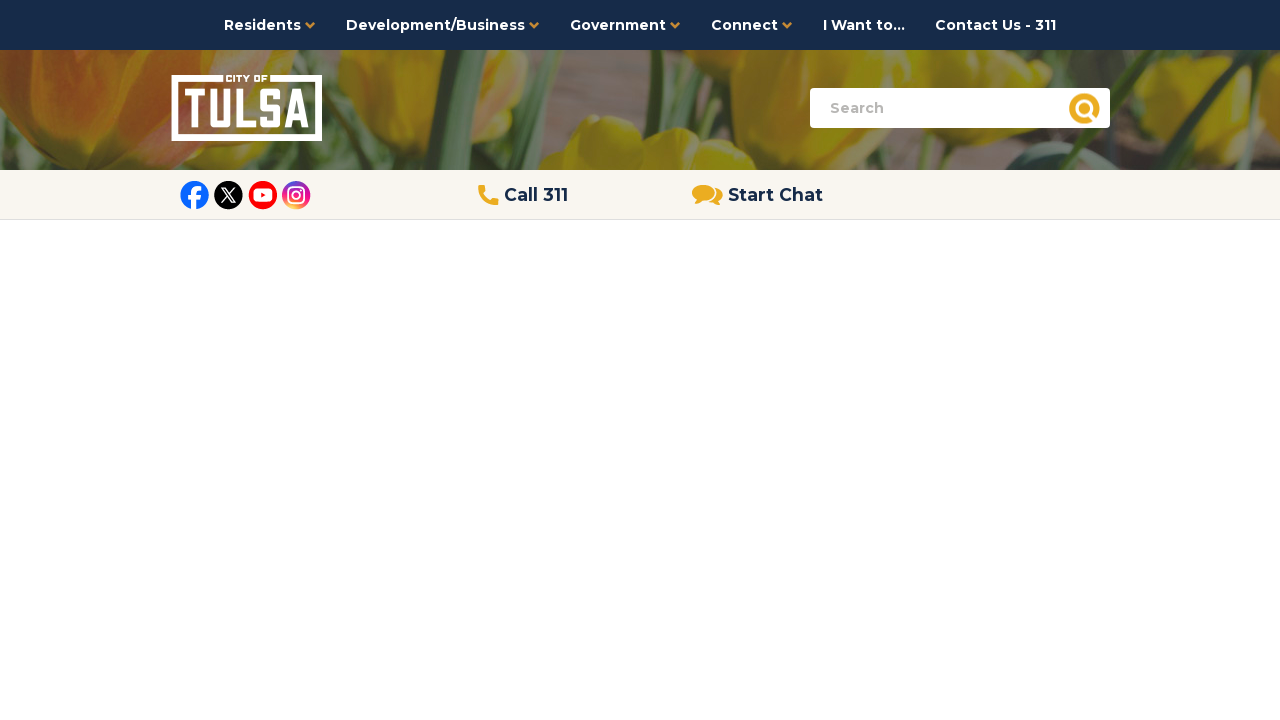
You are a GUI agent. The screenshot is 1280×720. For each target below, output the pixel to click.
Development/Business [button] (443, 25)
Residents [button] (270, 25)
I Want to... (864, 25)
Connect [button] (752, 25)
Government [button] (625, 25)
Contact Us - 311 (995, 25)
